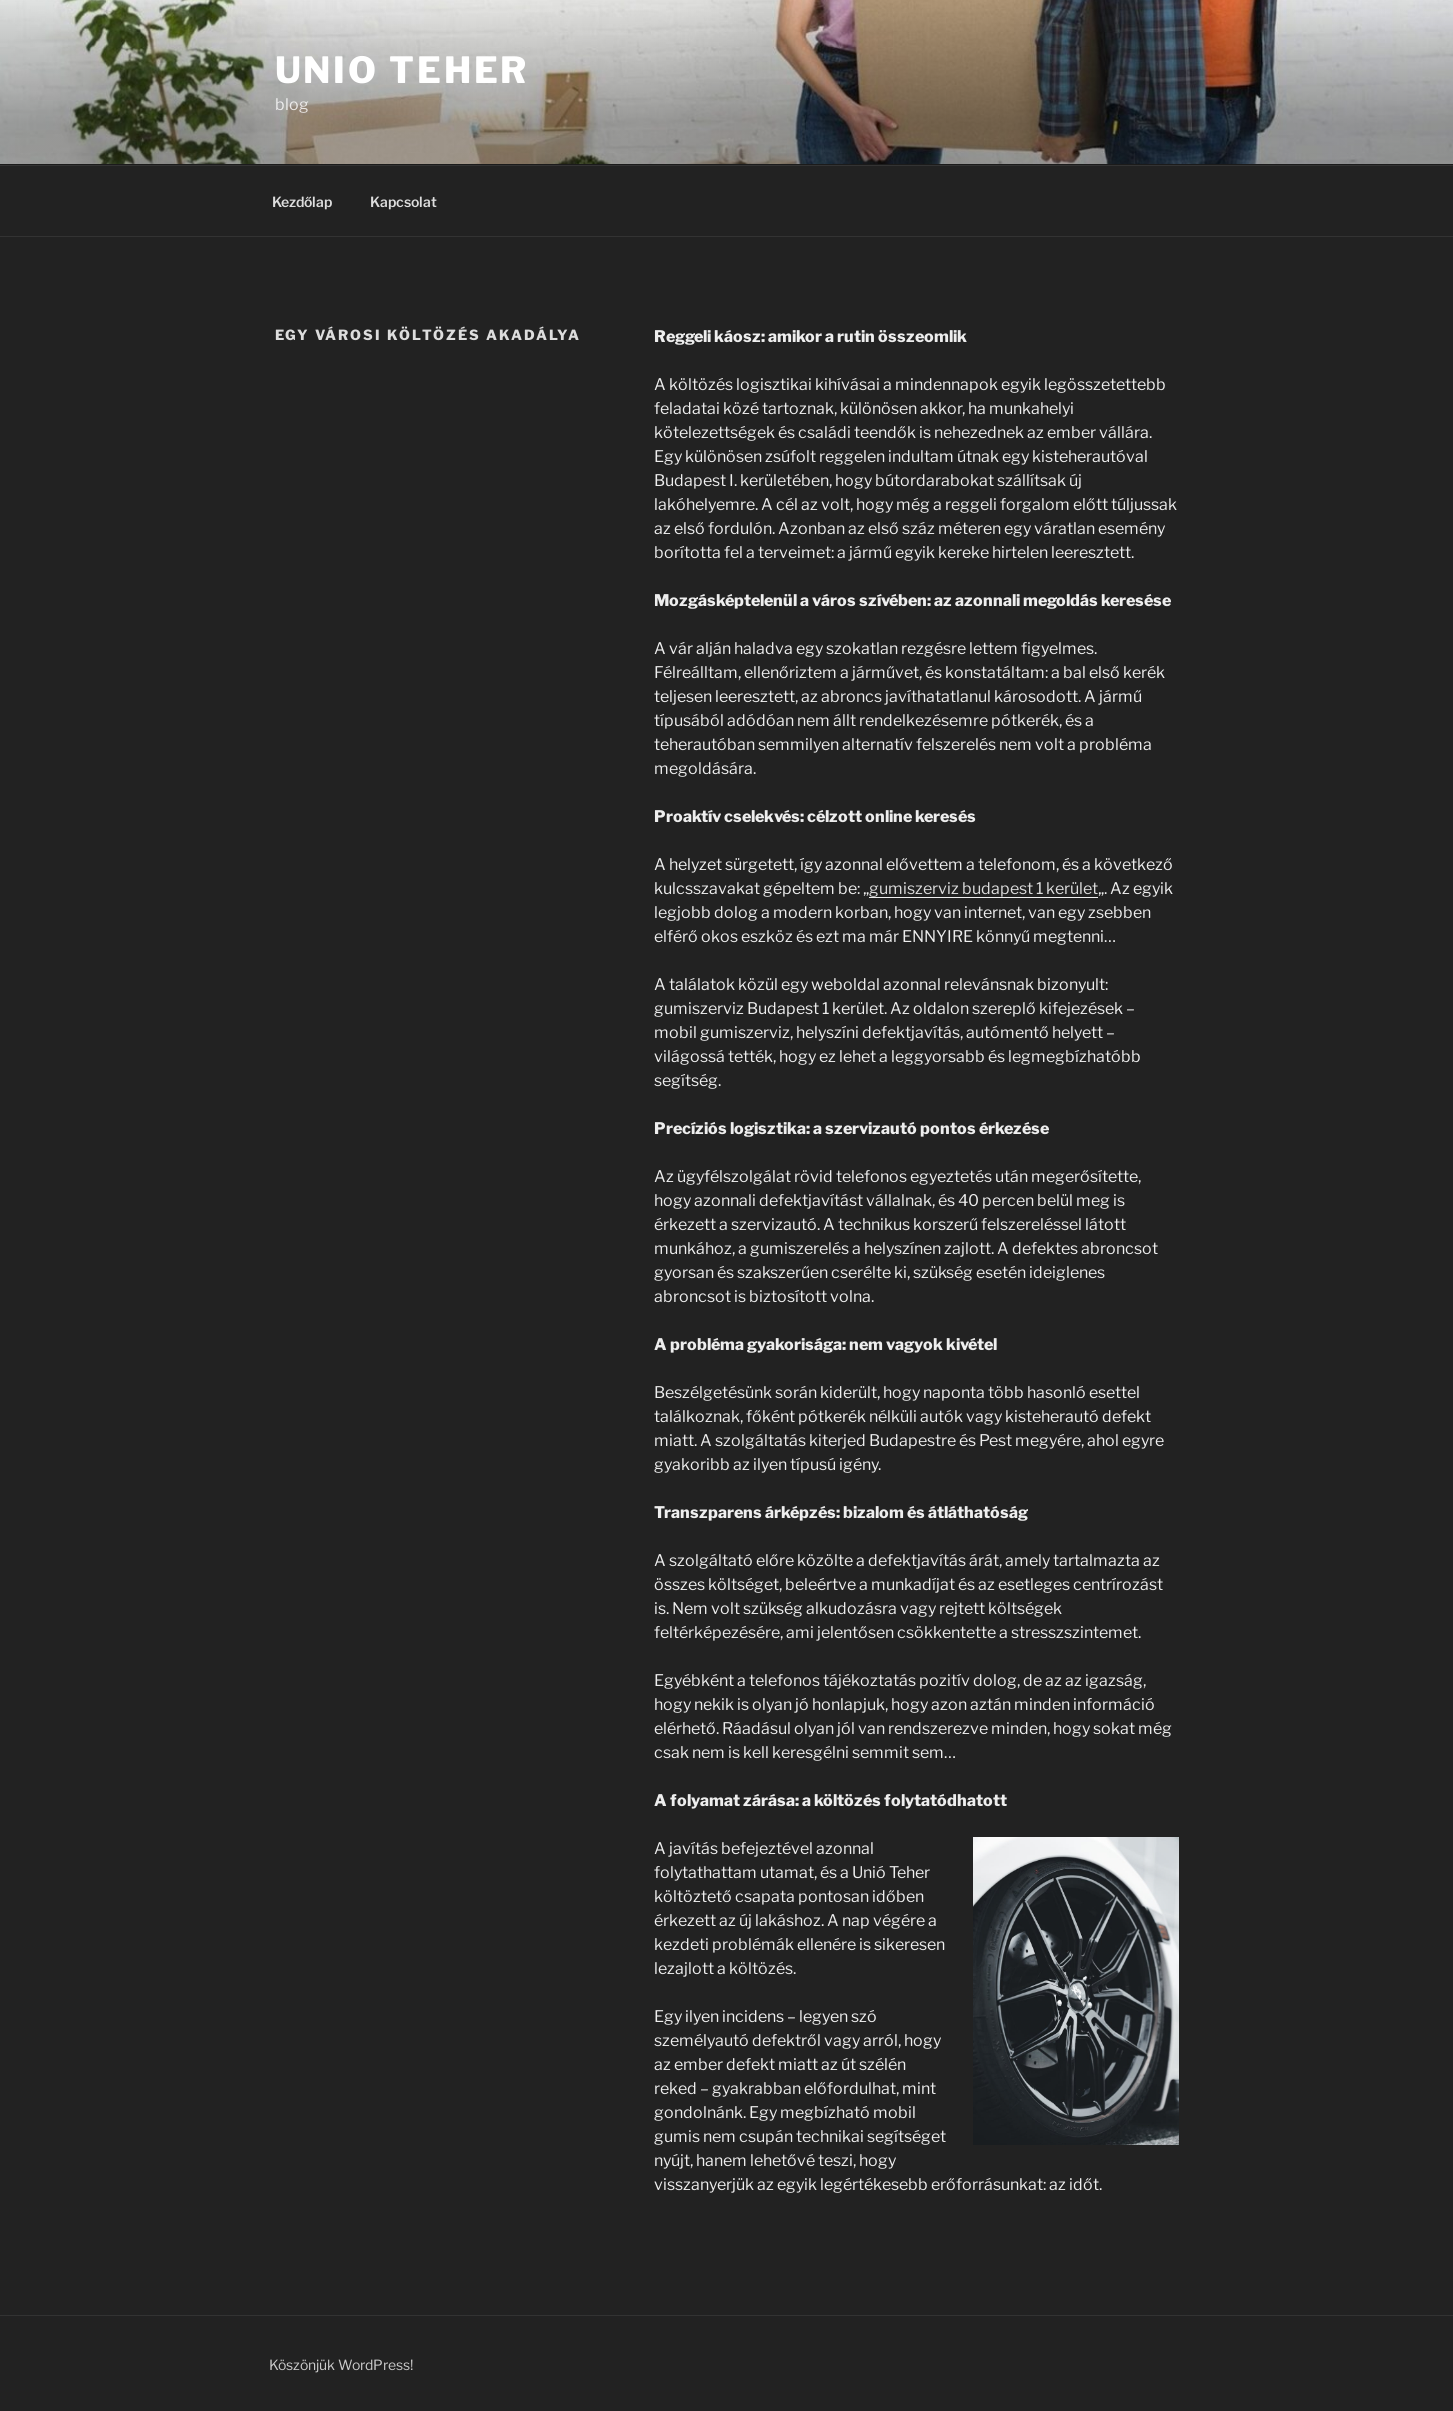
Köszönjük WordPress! (341, 2364)
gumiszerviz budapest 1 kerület (983, 888)
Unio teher (402, 70)
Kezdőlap (302, 201)
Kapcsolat (403, 201)
